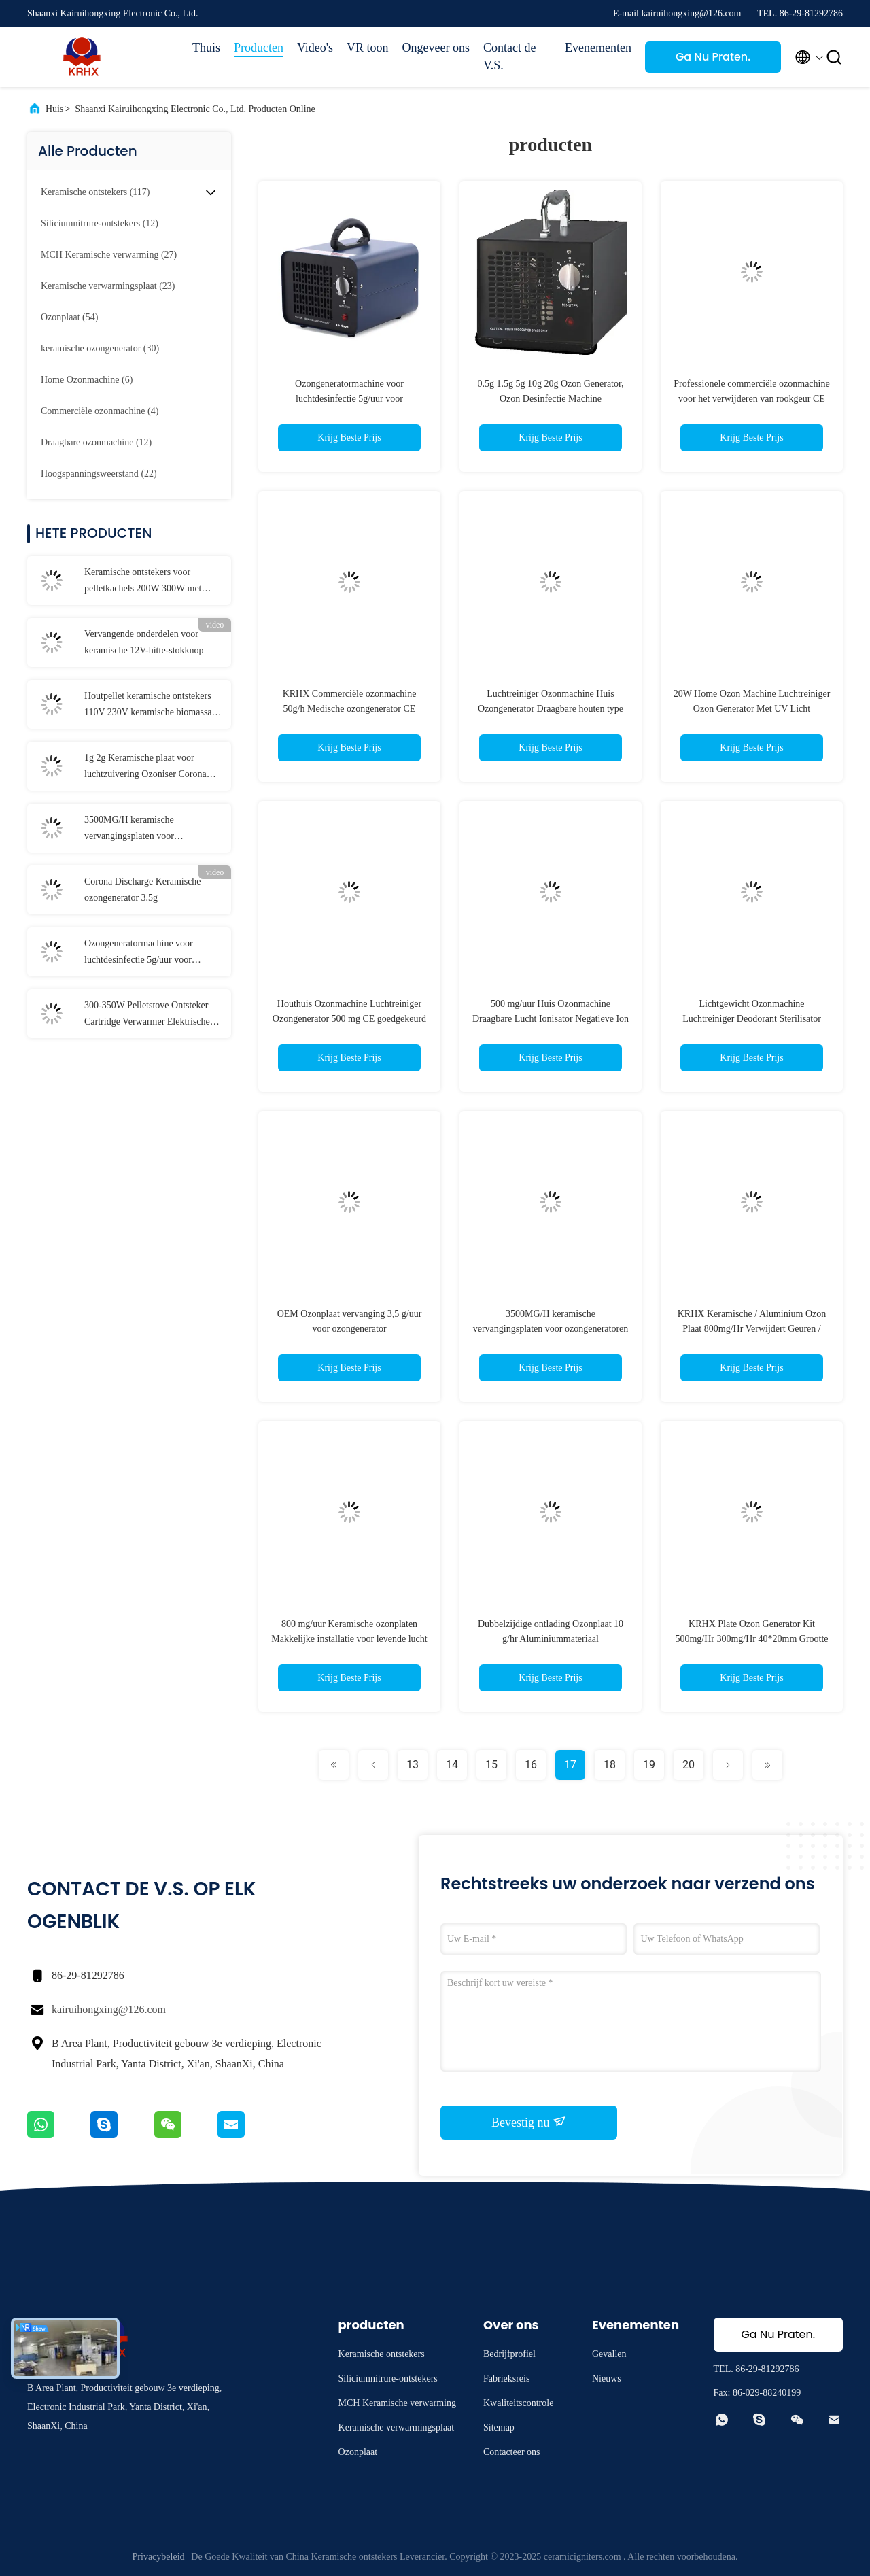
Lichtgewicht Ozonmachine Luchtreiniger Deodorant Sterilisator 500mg (751, 1019)
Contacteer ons (511, 2452)
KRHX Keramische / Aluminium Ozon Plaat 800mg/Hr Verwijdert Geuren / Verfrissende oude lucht (752, 1329)
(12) (99, 223)
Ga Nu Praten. (713, 57)
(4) (99, 411)
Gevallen (609, 2354)
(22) (99, 473)
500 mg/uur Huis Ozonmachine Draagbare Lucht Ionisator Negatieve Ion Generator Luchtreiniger (550, 1019)
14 (452, 1764)
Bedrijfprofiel (509, 2354)
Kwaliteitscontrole (518, 2403)
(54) (69, 317)
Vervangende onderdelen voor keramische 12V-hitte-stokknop (144, 642)
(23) (108, 286)
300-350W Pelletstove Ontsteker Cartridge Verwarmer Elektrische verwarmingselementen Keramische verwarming (152, 1015)
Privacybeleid (159, 2557)
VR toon (368, 47)
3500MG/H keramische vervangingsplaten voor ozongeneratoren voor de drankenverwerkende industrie (142, 829)
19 (649, 1764)
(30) (100, 348)
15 (491, 1764)
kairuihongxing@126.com (109, 2009)
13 (412, 1764)
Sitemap (499, 2427)
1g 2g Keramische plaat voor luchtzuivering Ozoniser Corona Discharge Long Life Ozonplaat (145, 768)
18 (610, 1764)
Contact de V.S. (509, 56)
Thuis (206, 47)
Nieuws (606, 2378)
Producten (258, 47)
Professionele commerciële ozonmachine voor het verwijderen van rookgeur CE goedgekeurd (751, 399)
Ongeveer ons (436, 47)
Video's (315, 47)
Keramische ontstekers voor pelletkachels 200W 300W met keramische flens (143, 582)
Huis (54, 109)
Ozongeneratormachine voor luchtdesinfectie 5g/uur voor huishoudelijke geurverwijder (140, 953)
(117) (95, 192)
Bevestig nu (528, 2121)
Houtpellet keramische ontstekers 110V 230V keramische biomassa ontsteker (148, 706)
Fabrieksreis (506, 2378)
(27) (109, 255)
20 (688, 1764)
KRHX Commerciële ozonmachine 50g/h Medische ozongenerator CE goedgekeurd (350, 709)
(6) (87, 380)
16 (531, 1764)
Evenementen (598, 47)
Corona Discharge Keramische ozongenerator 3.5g (142, 889)
